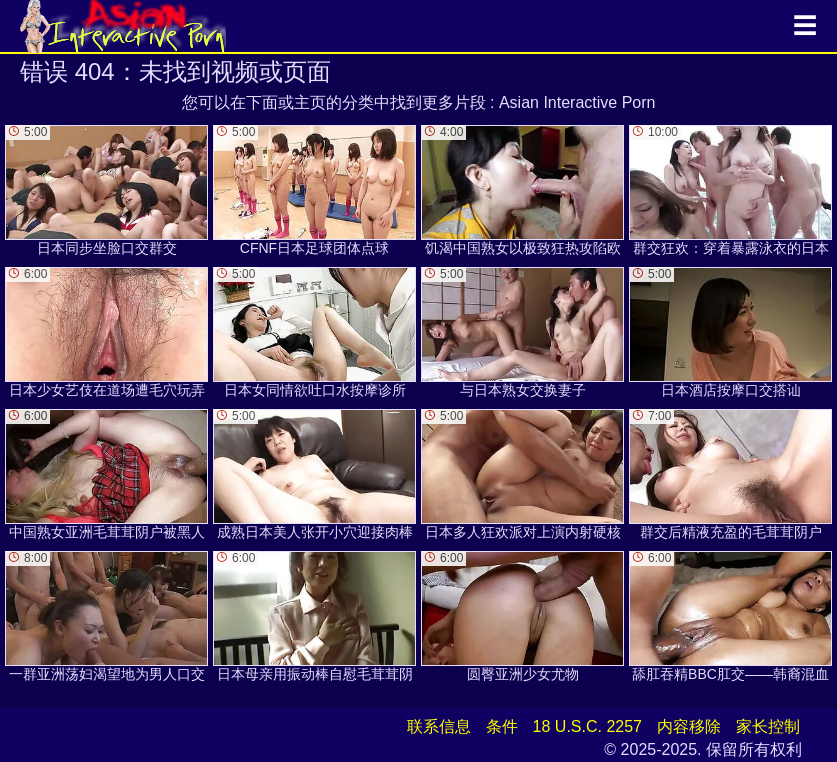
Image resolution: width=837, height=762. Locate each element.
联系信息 (439, 726)
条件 (502, 726)
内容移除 (689, 726)
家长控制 (768, 726)
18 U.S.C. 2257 (587, 726)
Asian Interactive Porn (577, 102)
